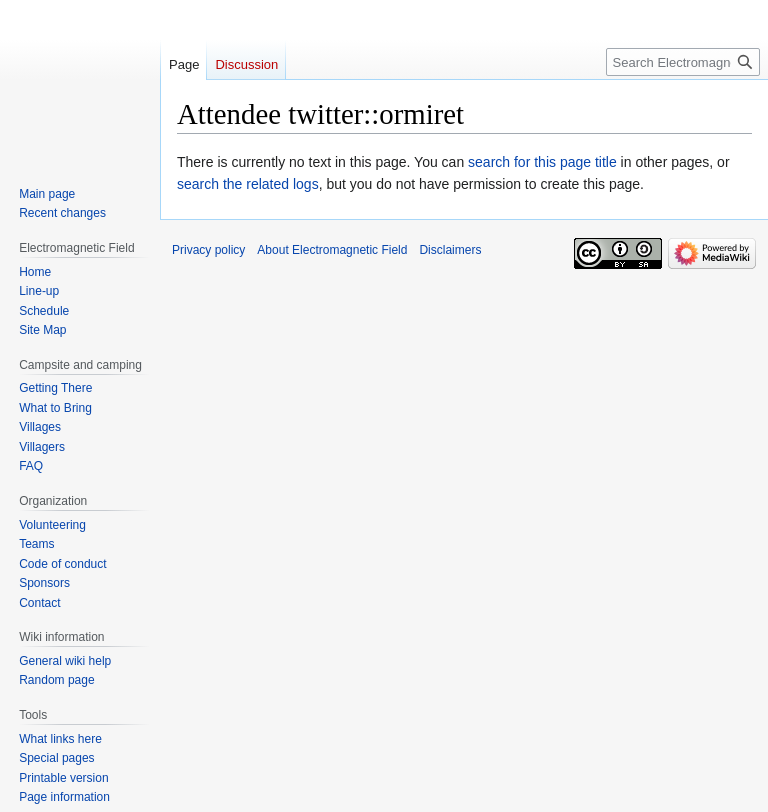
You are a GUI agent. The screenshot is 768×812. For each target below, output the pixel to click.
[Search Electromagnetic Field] (683, 62)
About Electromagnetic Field (332, 250)
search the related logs (248, 184)
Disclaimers (450, 250)
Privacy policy (208, 250)
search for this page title (542, 162)
